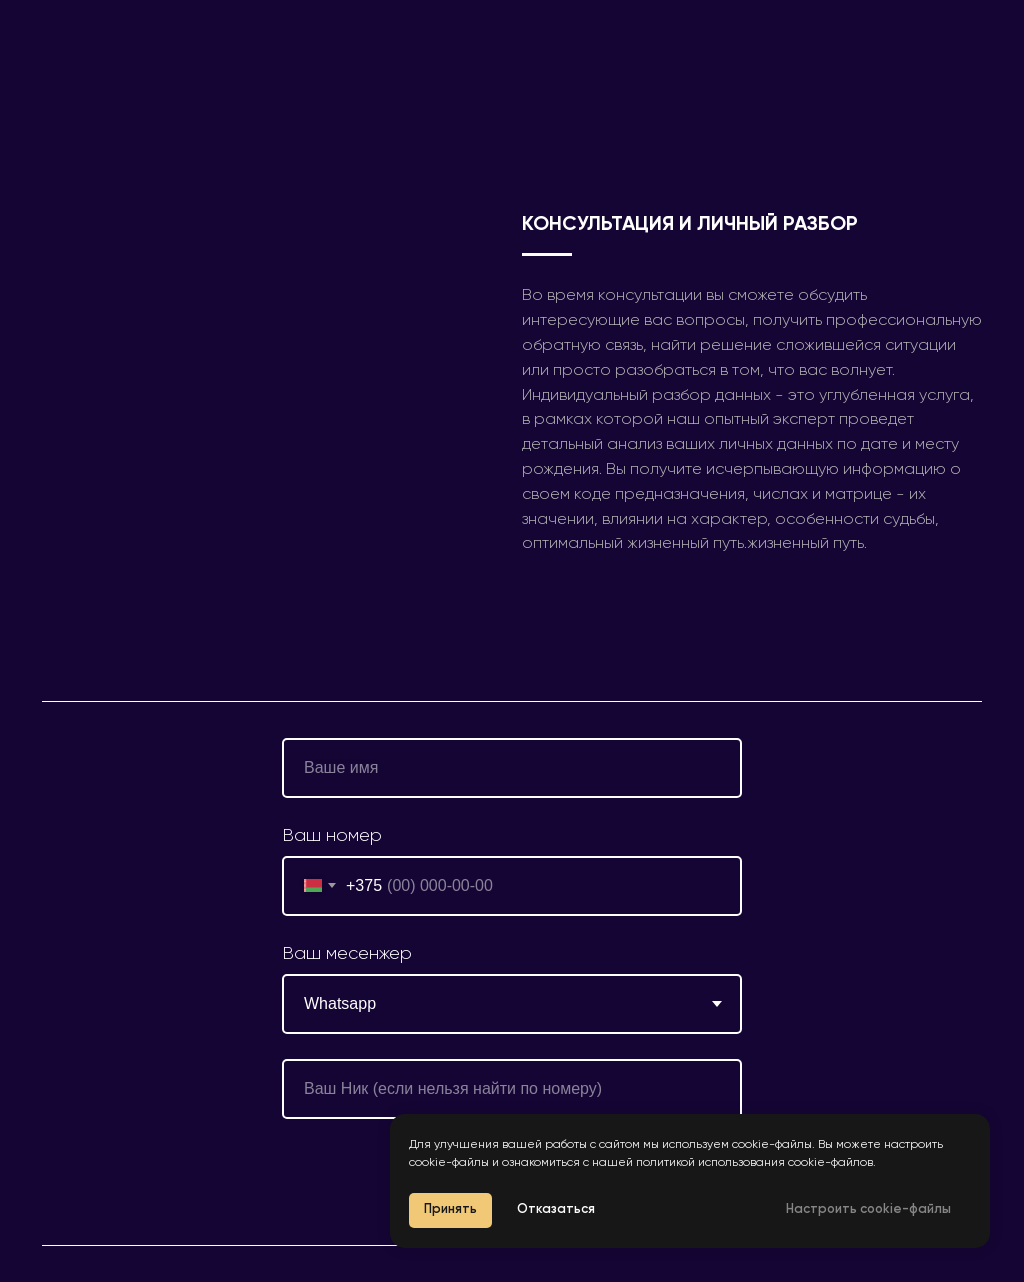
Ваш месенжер (347, 954)
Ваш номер (332, 836)
